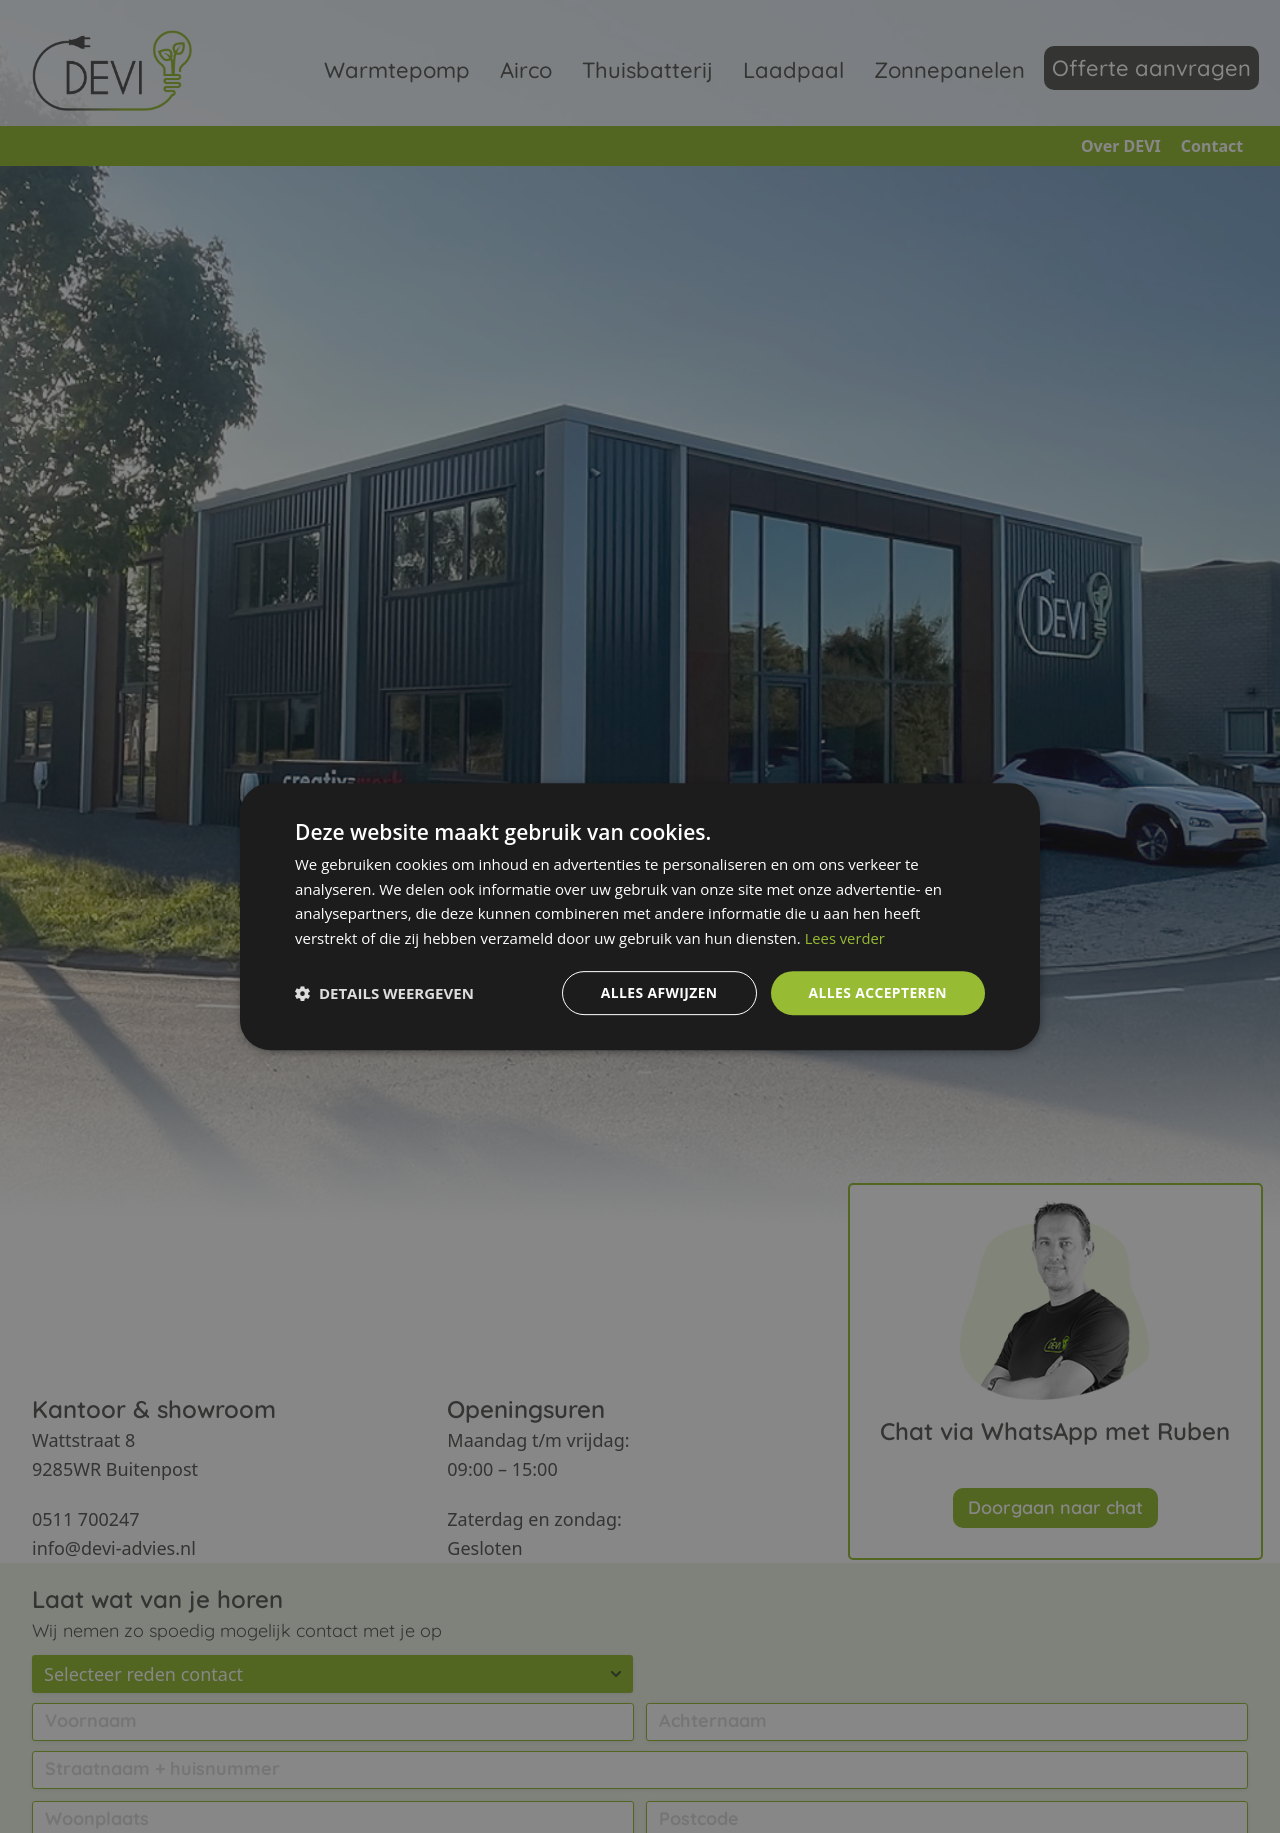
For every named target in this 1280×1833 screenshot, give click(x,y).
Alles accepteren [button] (877, 992)
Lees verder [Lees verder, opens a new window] (846, 938)
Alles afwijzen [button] (658, 992)
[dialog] (640, 916)
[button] (384, 993)
